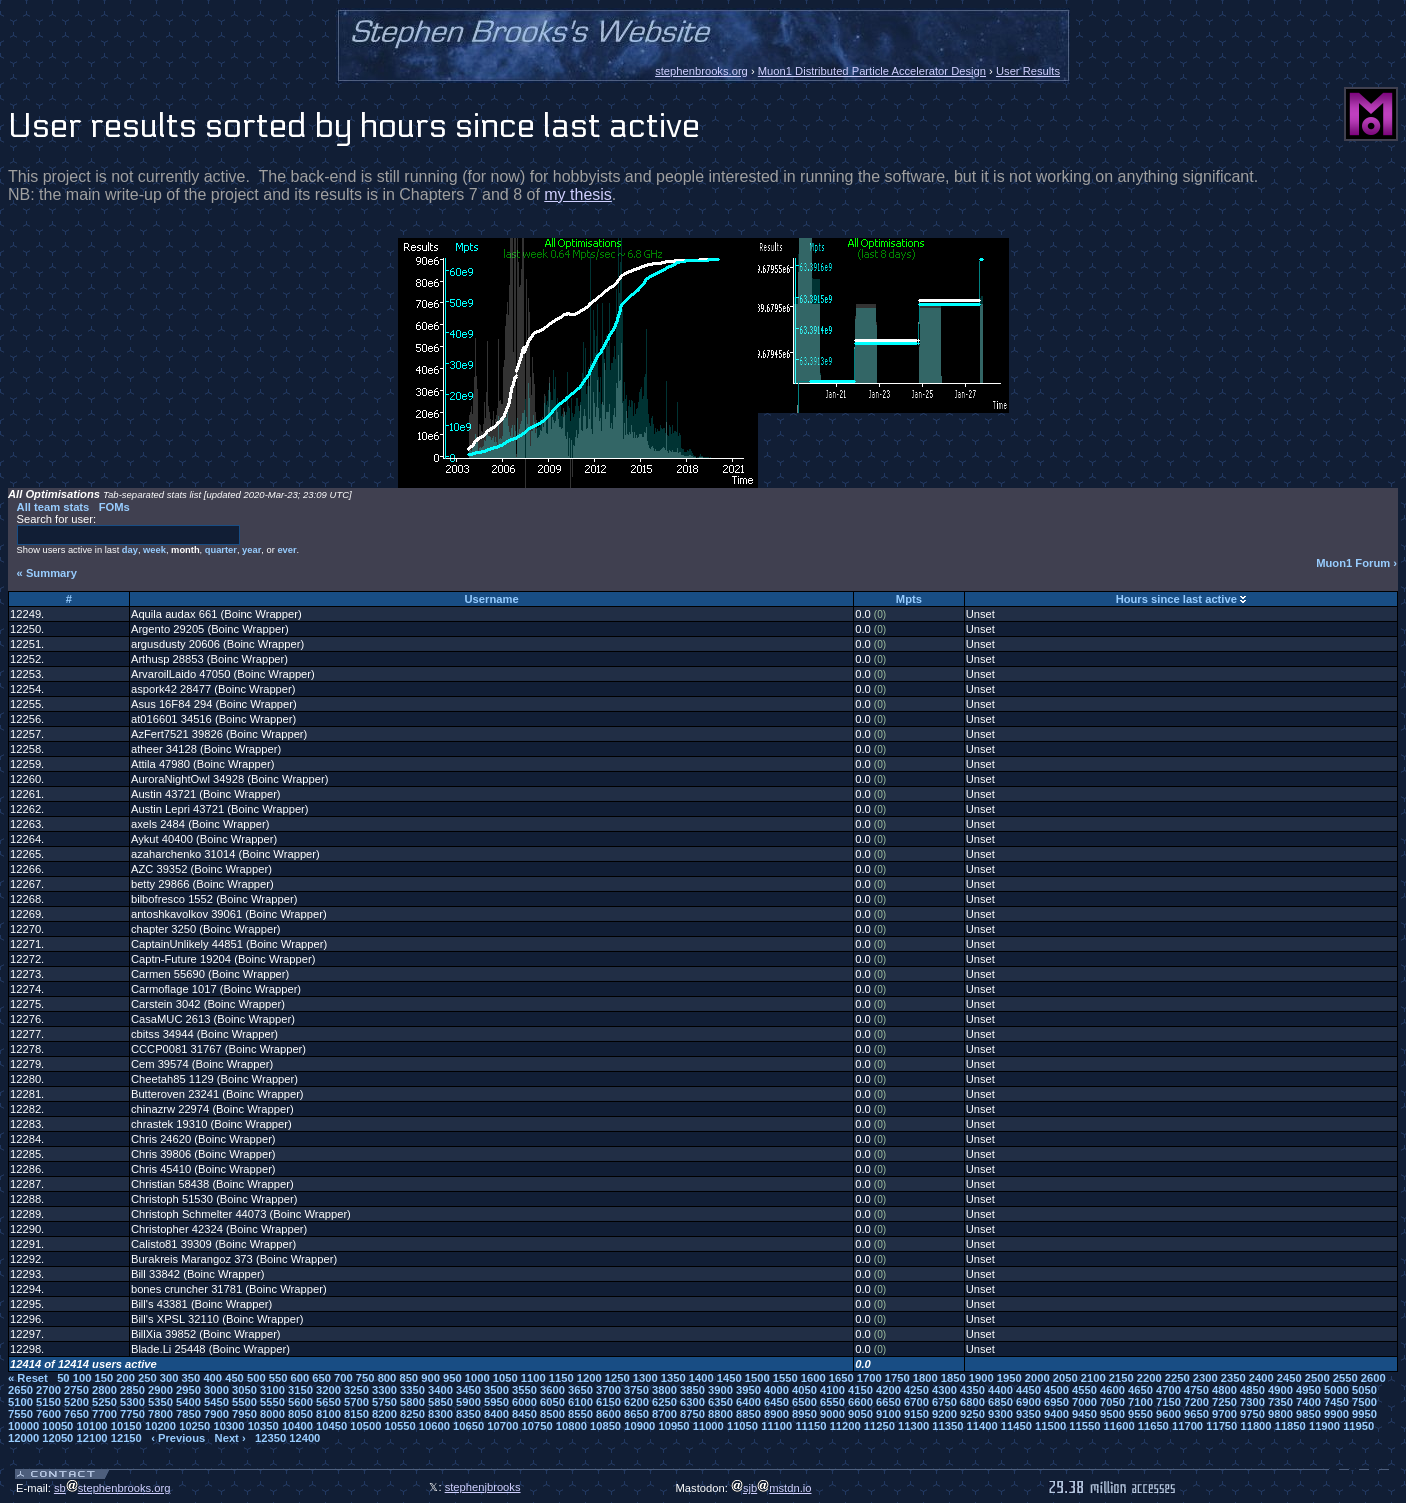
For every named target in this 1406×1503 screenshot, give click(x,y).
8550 (580, 1414)
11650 (1153, 1426)
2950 (188, 1390)
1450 (729, 1378)
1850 (953, 1378)
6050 (552, 1402)
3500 (496, 1390)
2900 (160, 1390)
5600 (300, 1402)
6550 (832, 1402)
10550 (400, 1426)
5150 (48, 1402)
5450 (216, 1402)
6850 (1000, 1402)
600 (300, 1378)
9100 (888, 1414)
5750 (384, 1402)
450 (234, 1378)
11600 (1119, 1426)
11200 (845, 1426)
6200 (636, 1402)
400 (212, 1378)
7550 (20, 1414)
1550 (785, 1378)
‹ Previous (178, 1438)
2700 (48, 1390)
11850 (1290, 1426)
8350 (468, 1414)
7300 (1252, 1402)
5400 (188, 1402)
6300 (692, 1402)
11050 (742, 1426)
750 (365, 1378)
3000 (216, 1390)
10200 (160, 1426)
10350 (263, 1426)
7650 (76, 1414)
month (185, 550)
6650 (888, 1402)
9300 (1000, 1414)
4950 (1308, 1390)
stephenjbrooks (483, 1487)
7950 (244, 1414)
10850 (605, 1426)
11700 (1187, 1426)
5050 (1364, 1390)
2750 (76, 1390)
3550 (524, 1390)
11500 (1050, 1426)
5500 (244, 1402)
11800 (1255, 1426)
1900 (981, 1378)
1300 (645, 1378)
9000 (832, 1414)
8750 (692, 1414)
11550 (1084, 1426)
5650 (328, 1402)
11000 (708, 1426)
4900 (1280, 1390)
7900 (216, 1414)
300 (169, 1378)
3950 (748, 1390)
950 (452, 1378)
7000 (1084, 1402)
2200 (1149, 1378)
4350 (972, 1390)
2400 (1261, 1378)
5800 (412, 1402)
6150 (608, 1402)
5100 (20, 1402)
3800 (664, 1390)
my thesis (578, 194)
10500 (365, 1426)
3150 (300, 1390)
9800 (1280, 1414)
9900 (1336, 1414)
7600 (48, 1414)
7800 (160, 1414)
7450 (1336, 1402)
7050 (1112, 1402)
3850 (692, 1390)
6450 (776, 1402)
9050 (860, 1414)
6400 (748, 1402)
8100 (328, 1414)
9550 (1140, 1414)
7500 (1364, 1402)
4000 (776, 1390)
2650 (20, 1390)
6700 (916, 1402)
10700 (502, 1426)
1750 (897, 1378)
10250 (194, 1426)
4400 (1000, 1390)
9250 (972, 1414)
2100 (1093, 1378)
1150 (561, 1378)
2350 (1233, 1378)
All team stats (53, 507)
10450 (331, 1426)
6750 (944, 1402)
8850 (748, 1414)
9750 (1252, 1414)
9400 (1056, 1414)
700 (343, 1378)
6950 (1056, 1402)
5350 (160, 1402)
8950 (804, 1414)
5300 (132, 1402)
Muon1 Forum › (1356, 563)
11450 (1016, 1426)
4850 (1252, 1390)
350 (191, 1378)
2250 (1177, 1378)
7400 (1308, 1402)
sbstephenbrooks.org (112, 1488)
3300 (384, 1390)
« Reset (28, 1378)
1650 (841, 1378)
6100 (580, 1402)
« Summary (47, 573)
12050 (57, 1438)
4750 (1196, 1390)
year (251, 550)
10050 (57, 1426)
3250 (356, 1390)
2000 (1037, 1378)
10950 (673, 1426)
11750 (1221, 1426)
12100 (91, 1438)
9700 (1224, 1414)
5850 (440, 1402)
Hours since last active (1176, 599)
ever (286, 550)
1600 (813, 1378)
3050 (244, 1390)
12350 (270, 1438)
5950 (496, 1402)
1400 (701, 1378)
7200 (1196, 1402)
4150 (860, 1390)
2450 (1289, 1378)
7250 (1224, 1402)
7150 (1168, 1402)
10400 (297, 1426)
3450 (468, 1390)
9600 (1168, 1414)
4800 (1224, 1390)
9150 (916, 1414)
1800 (925, 1378)
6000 (524, 1402)
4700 (1168, 1390)
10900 (639, 1426)
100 (82, 1378)
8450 (524, 1414)
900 (430, 1378)
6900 (1028, 1402)
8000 (272, 1414)
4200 (888, 1390)
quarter (221, 550)
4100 (832, 1390)
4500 (1056, 1390)
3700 (608, 1390)
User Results (1028, 71)
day (130, 550)
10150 (126, 1426)
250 (147, 1378)
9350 (1028, 1414)
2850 (132, 1390)
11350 (947, 1426)
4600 (1112, 1390)
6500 (804, 1402)
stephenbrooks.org (701, 71)
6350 (720, 1402)
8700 (664, 1414)
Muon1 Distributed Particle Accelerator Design (872, 71)
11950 (1358, 1426)
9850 (1308, 1414)
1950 (1009, 1378)
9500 (1112, 1414)
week (154, 550)
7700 (104, 1414)
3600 (552, 1390)
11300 (913, 1426)
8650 (636, 1414)
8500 (552, 1414)
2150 (1121, 1378)
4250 (916, 1390)
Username (492, 599)
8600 (608, 1414)
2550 (1345, 1378)
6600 (860, 1402)
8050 (300, 1414)
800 (387, 1378)
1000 (477, 1378)
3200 (328, 1390)
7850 (188, 1414)
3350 (412, 1390)
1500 (757, 1378)
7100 (1140, 1402)
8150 (356, 1414)
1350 (673, 1378)
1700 (869, 1378)
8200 (384, 1414)
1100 (533, 1378)
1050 (505, 1378)
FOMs (114, 507)
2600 (1373, 1378)
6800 (972, 1402)
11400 (982, 1426)
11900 (1324, 1426)
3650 (580, 1390)
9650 (1196, 1414)
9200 (944, 1414)
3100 (272, 1390)
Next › (230, 1438)
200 (125, 1378)
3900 (720, 1390)
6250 (664, 1402)
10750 (537, 1426)
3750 (636, 1390)
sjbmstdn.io (771, 1488)
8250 (412, 1414)
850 (408, 1378)
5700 (356, 1402)
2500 (1317, 1378)
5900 (468, 1402)
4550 (1084, 1390)
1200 (589, 1378)
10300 (228, 1426)
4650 (1140, 1390)
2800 (104, 1390)
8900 (776, 1414)
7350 (1280, 1402)
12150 (126, 1438)
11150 (810, 1426)
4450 (1028, 1390)
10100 (91, 1426)
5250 (104, 1402)
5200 (76, 1402)
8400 (496, 1414)
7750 (132, 1414)
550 (278, 1378)
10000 (23, 1426)
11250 (879, 1426)
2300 (1205, 1378)
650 (321, 1378)
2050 (1065, 1378)
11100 (776, 1426)
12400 (304, 1438)
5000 (1336, 1390)
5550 (272, 1402)
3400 (440, 1390)
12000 (23, 1438)
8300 (440, 1414)
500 (256, 1378)
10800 (571, 1426)
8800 (720, 1414)
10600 (434, 1426)
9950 (1364, 1414)
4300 (944, 1390)
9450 (1084, 1414)
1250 (617, 1378)
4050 (804, 1390)
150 (103, 1378)
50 (63, 1378)
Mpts (909, 599)
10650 (468, 1426)
